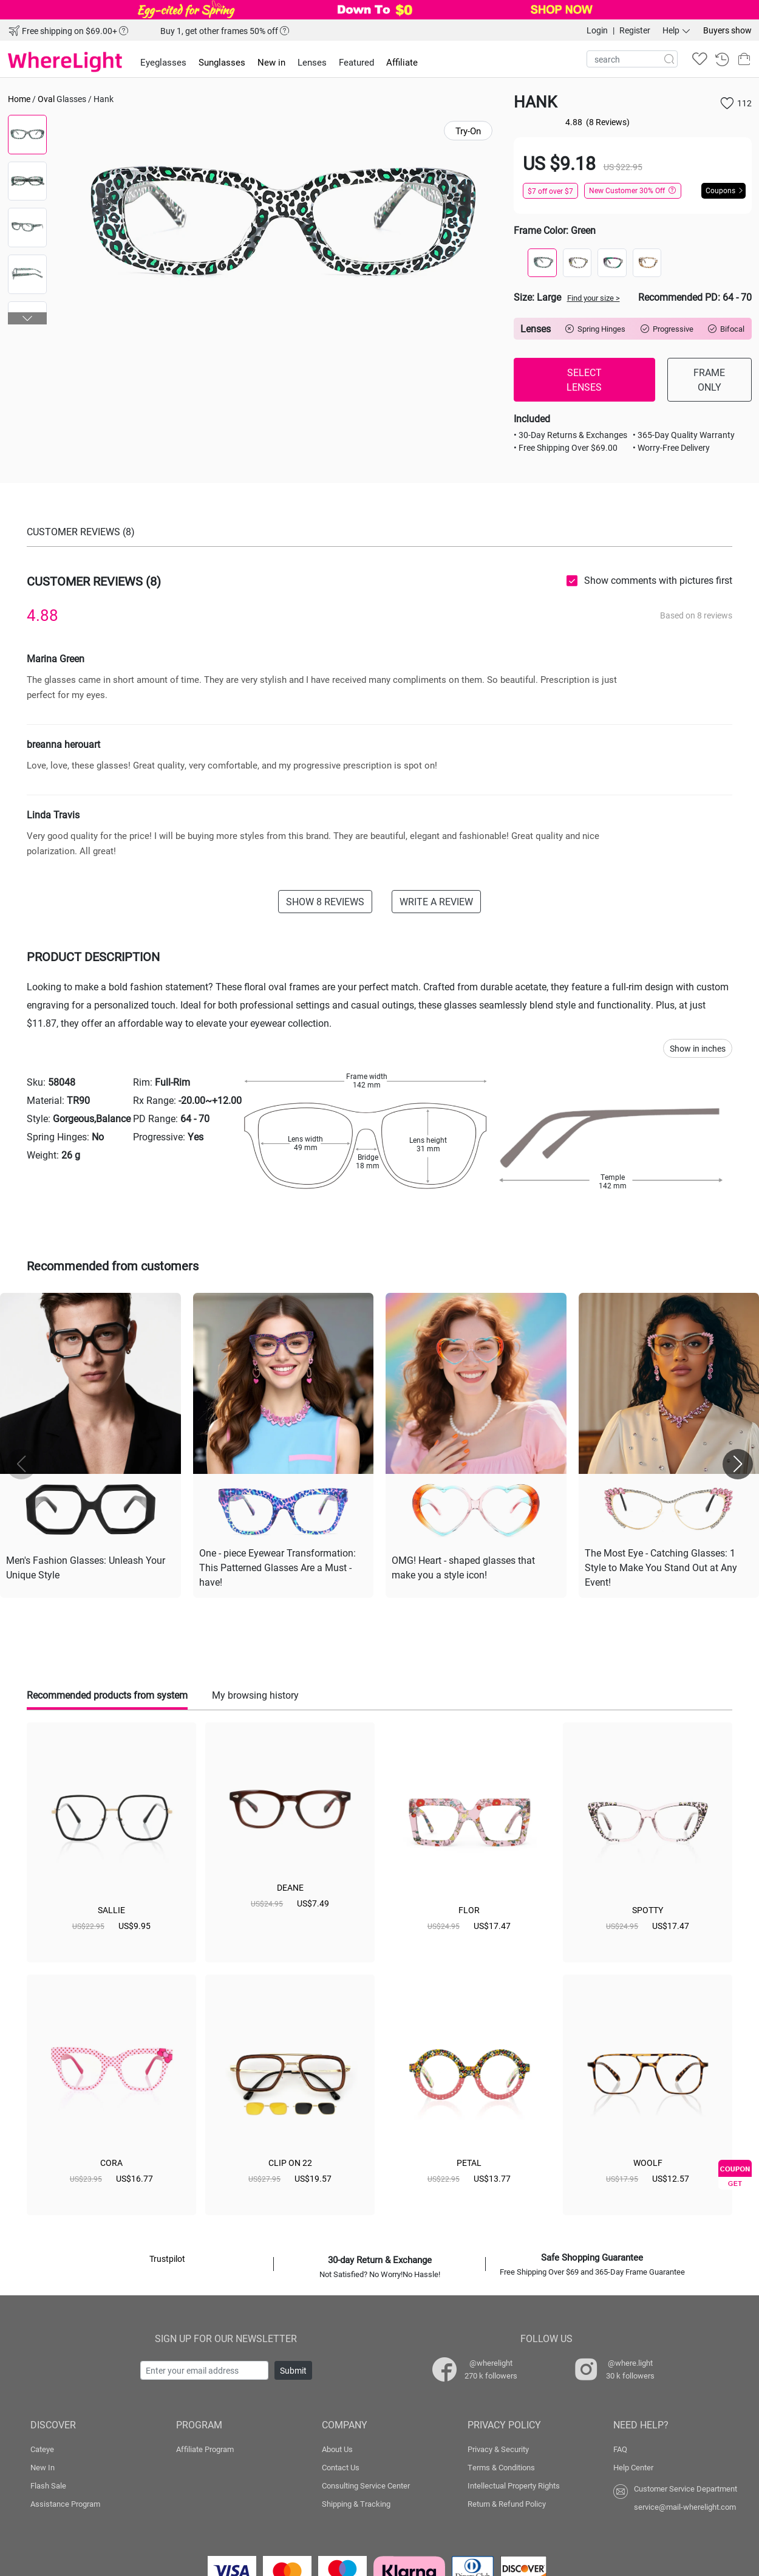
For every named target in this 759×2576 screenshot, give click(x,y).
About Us (337, 2449)
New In (42, 2467)
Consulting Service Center (366, 2485)
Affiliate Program (205, 2449)
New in (271, 62)
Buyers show (727, 30)
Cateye (42, 2449)
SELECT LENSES (584, 379)
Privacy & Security (498, 2449)
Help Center (633, 2467)
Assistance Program (65, 2503)
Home (19, 98)
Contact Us (340, 2467)
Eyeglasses (163, 62)
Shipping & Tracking (356, 2503)
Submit (293, 2370)
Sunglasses (222, 62)
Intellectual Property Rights (514, 2485)
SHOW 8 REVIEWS (325, 901)
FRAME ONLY (709, 379)
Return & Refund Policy (507, 2503)
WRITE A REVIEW (436, 901)
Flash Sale (48, 2485)
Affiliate (402, 62)
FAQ (620, 2449)
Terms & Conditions (501, 2467)
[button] (27, 318)
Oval (46, 98)
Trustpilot (167, 2258)
